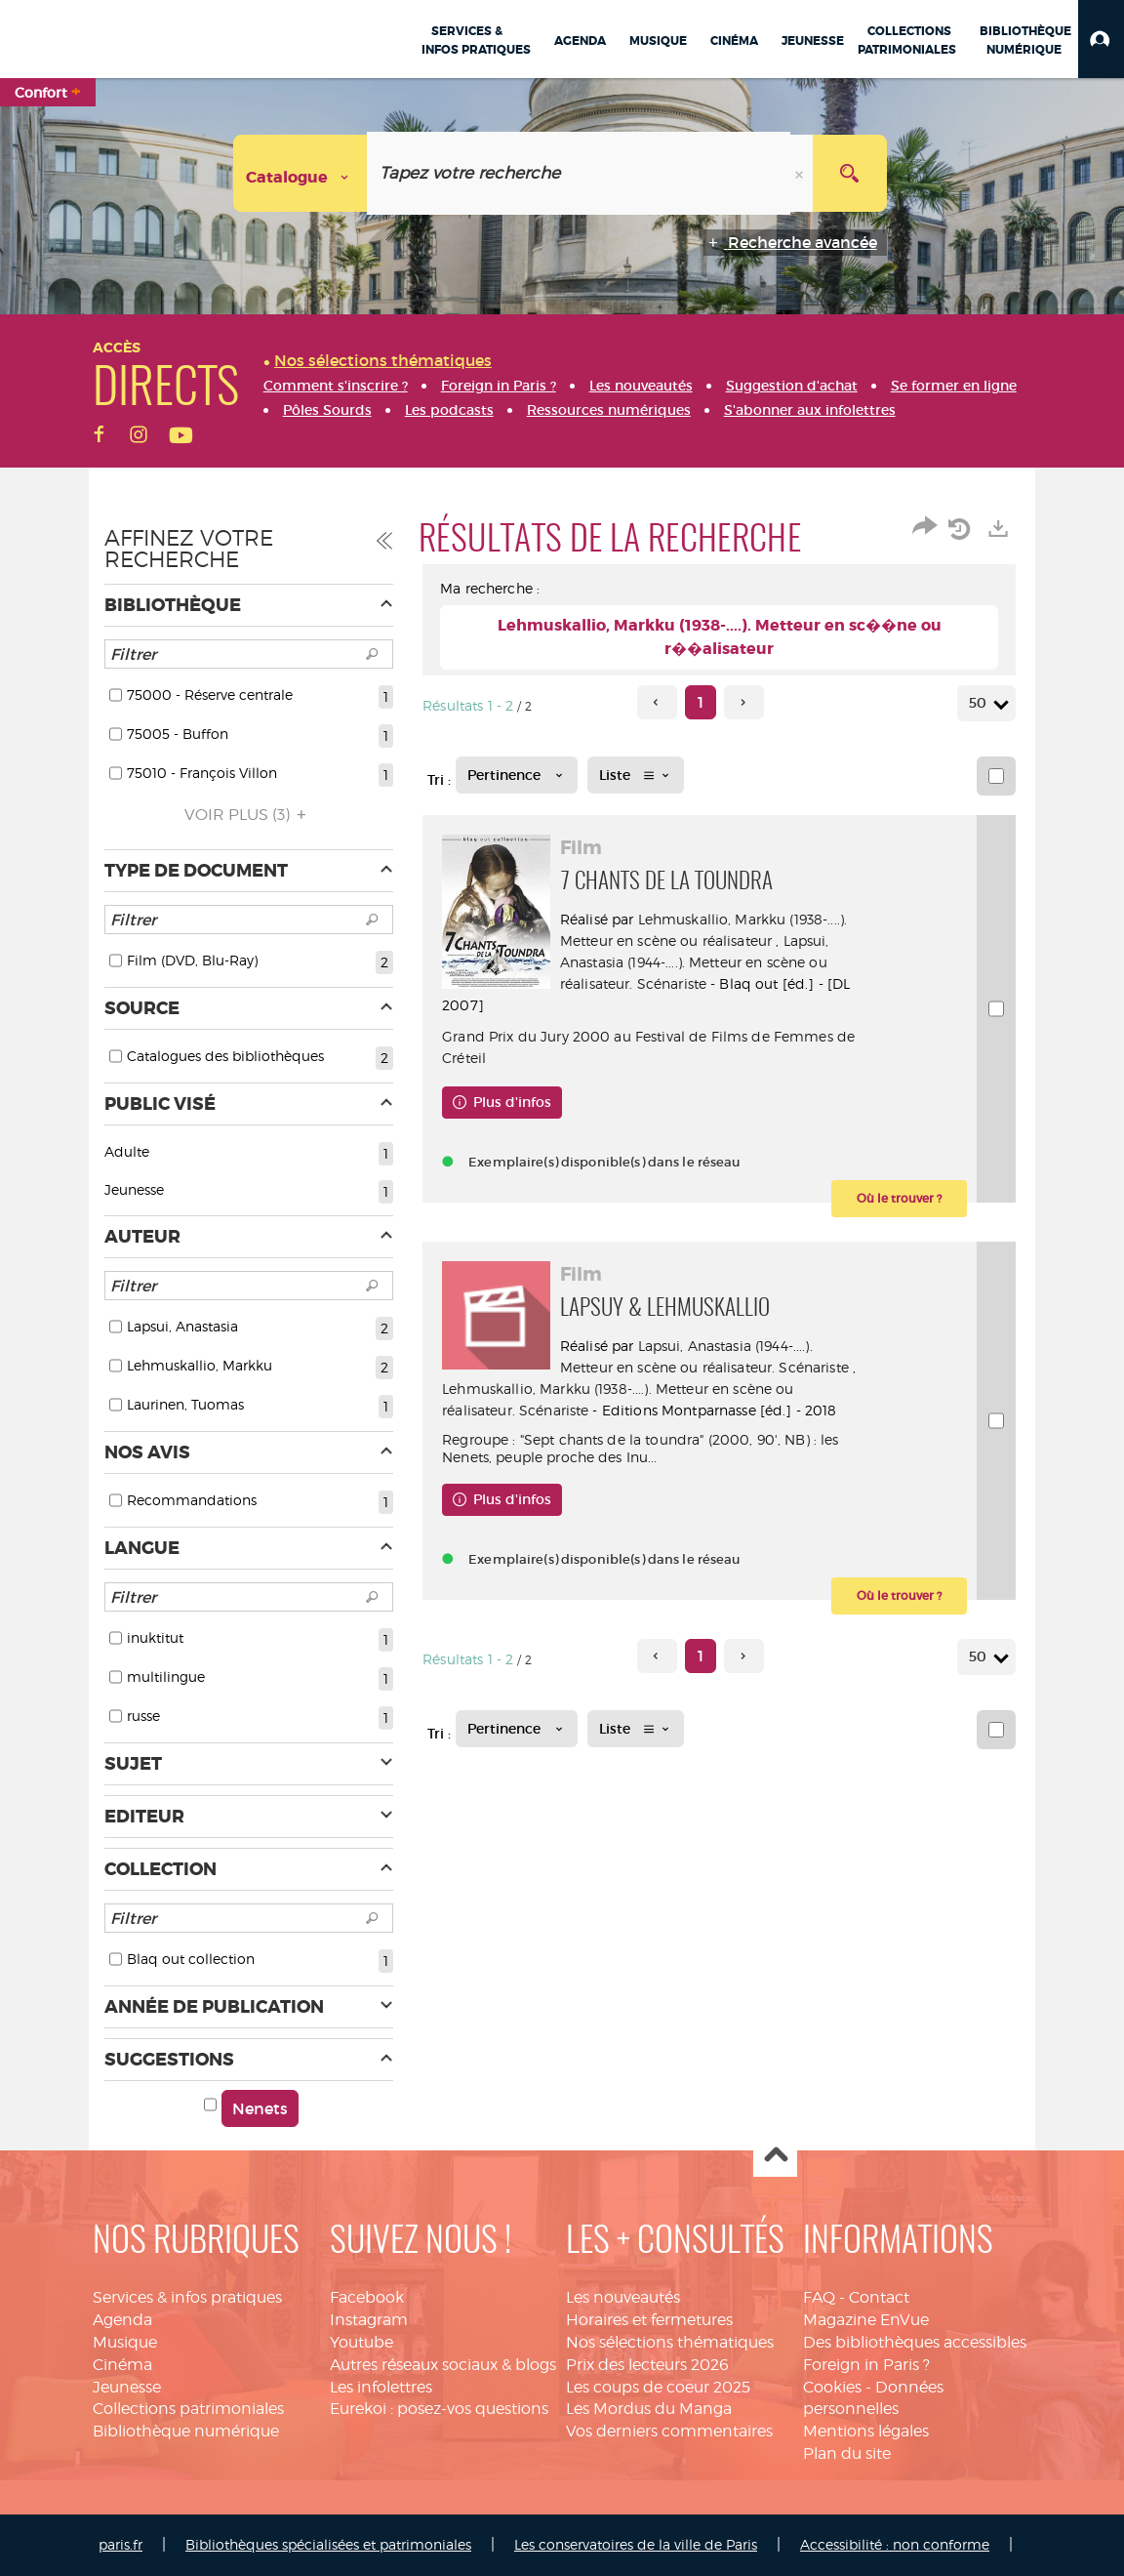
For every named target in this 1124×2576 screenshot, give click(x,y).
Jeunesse (127, 2387)
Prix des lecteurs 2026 (647, 2364)
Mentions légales (866, 2431)
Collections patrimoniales (188, 2408)
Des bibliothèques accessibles (914, 2342)
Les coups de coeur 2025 (658, 2387)
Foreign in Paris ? (866, 2364)
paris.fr (120, 2544)
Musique (125, 2342)
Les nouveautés (623, 2297)
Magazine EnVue (866, 2319)
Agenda (122, 2319)
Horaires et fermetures (649, 2319)
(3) (248, 814)
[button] (1101, 39)
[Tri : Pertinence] (517, 775)
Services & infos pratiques (187, 2297)
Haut (775, 2156)
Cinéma (122, 2364)
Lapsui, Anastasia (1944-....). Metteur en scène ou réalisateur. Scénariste (703, 962)
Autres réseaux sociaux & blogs (443, 2364)
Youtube (361, 2342)
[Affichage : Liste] (635, 775)
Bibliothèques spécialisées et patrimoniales (328, 2544)
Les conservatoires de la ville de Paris (635, 2544)
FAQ (819, 2297)
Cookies (832, 2387)
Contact (879, 2297)
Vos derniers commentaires (669, 2431)
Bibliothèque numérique (186, 2431)
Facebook (367, 2297)
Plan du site (847, 2453)
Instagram (369, 2319)
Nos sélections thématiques (670, 2342)
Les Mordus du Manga (649, 2408)
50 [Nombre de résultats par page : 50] (980, 703)
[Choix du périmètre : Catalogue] (300, 173)
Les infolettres (381, 2387)
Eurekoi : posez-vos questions (439, 2408)
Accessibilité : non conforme (894, 2544)
